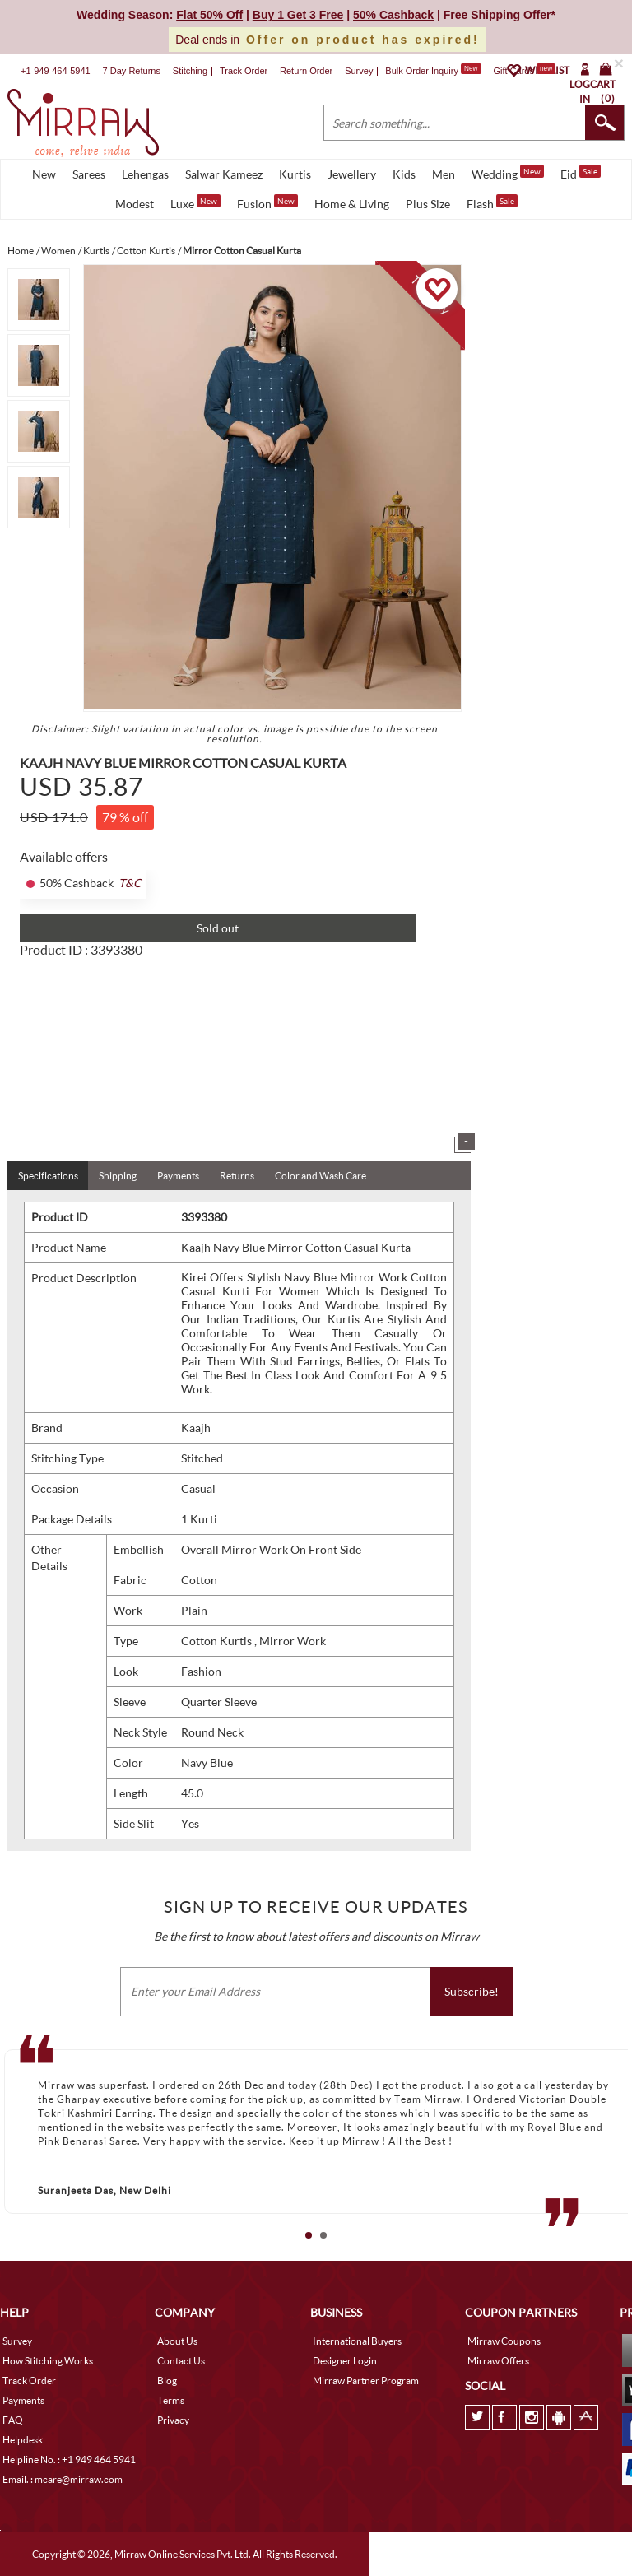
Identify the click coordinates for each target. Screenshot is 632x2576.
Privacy (173, 2420)
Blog (167, 2380)
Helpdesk (22, 2440)
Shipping (118, 1175)
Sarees (88, 174)
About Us (177, 2341)
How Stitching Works (47, 2361)
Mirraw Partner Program (366, 2380)
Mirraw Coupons (504, 2341)
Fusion (267, 202)
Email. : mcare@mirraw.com (62, 2479)
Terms (170, 2400)
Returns (237, 1175)
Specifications (48, 1175)
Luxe (195, 202)
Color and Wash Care (320, 1175)
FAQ (12, 2420)
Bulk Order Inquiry (421, 71)
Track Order (243, 71)
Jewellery (352, 174)
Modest (134, 204)
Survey (359, 71)
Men (443, 174)
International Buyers (357, 2341)
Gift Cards (524, 71)
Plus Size (428, 204)
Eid (580, 173)
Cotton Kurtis (217, 1641)
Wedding (508, 173)
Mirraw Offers (498, 2361)
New (44, 174)
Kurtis (295, 174)
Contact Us (181, 2361)
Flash (492, 202)
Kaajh (196, 1427)
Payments (178, 1175)
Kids (404, 174)
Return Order (306, 71)
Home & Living (351, 204)
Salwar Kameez (224, 174)
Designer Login (345, 2361)
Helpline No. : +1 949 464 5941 (69, 2459)
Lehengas (145, 174)
